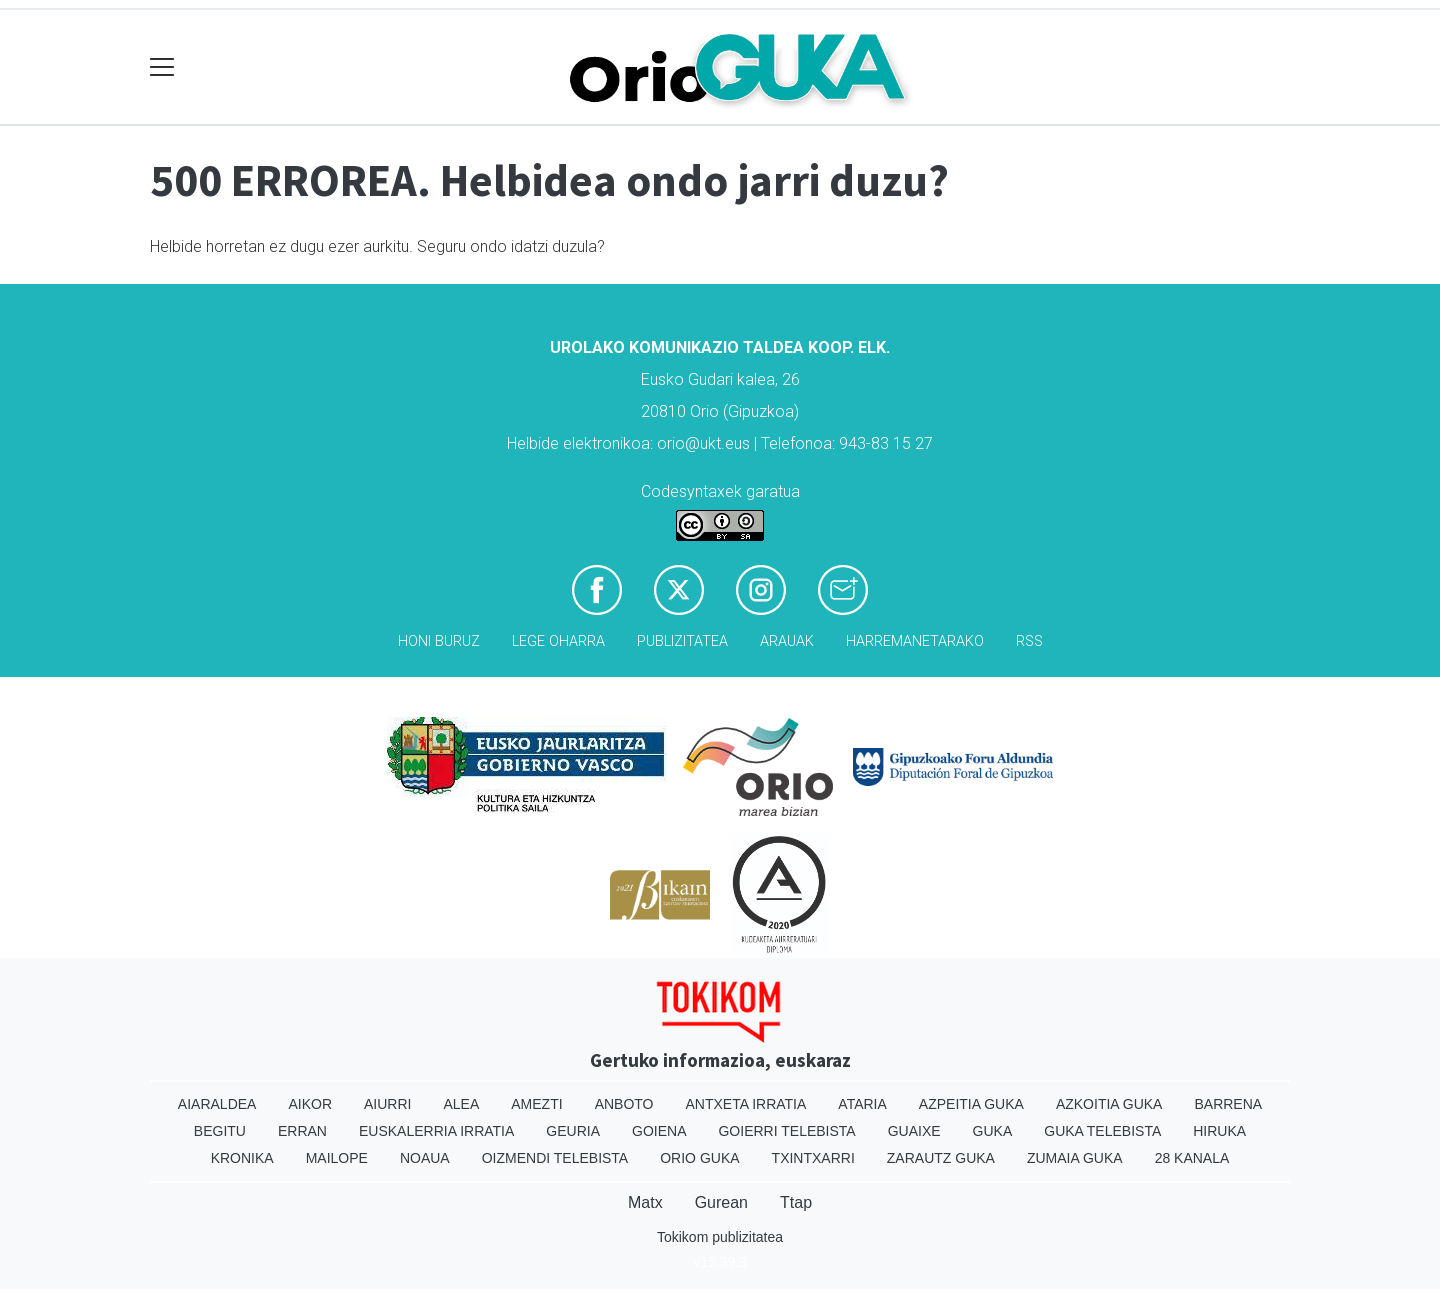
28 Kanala (1192, 1158)
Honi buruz (439, 641)
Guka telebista (1102, 1131)
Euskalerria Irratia (436, 1131)
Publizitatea (682, 641)
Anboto (624, 1104)
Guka (993, 1131)
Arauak (787, 641)
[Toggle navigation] (162, 67)
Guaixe (914, 1131)
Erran (302, 1131)
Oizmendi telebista (555, 1158)
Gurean (721, 1202)
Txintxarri (813, 1158)
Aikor (310, 1104)
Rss (1029, 641)
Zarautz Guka (941, 1158)
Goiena (659, 1131)
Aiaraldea (217, 1104)
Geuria (573, 1131)
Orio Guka (699, 1158)
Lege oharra (558, 641)
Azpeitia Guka (971, 1104)
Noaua (425, 1158)
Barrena (1228, 1104)
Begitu (220, 1131)
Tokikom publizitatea (720, 1237)
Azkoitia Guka (1109, 1104)
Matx (645, 1202)
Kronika (242, 1158)
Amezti (536, 1104)
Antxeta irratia (746, 1104)
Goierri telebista (786, 1131)
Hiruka (1219, 1131)
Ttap (796, 1202)
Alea (461, 1104)
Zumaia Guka (1075, 1158)
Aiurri (387, 1104)
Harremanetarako (915, 641)
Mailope (337, 1158)
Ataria (862, 1104)
